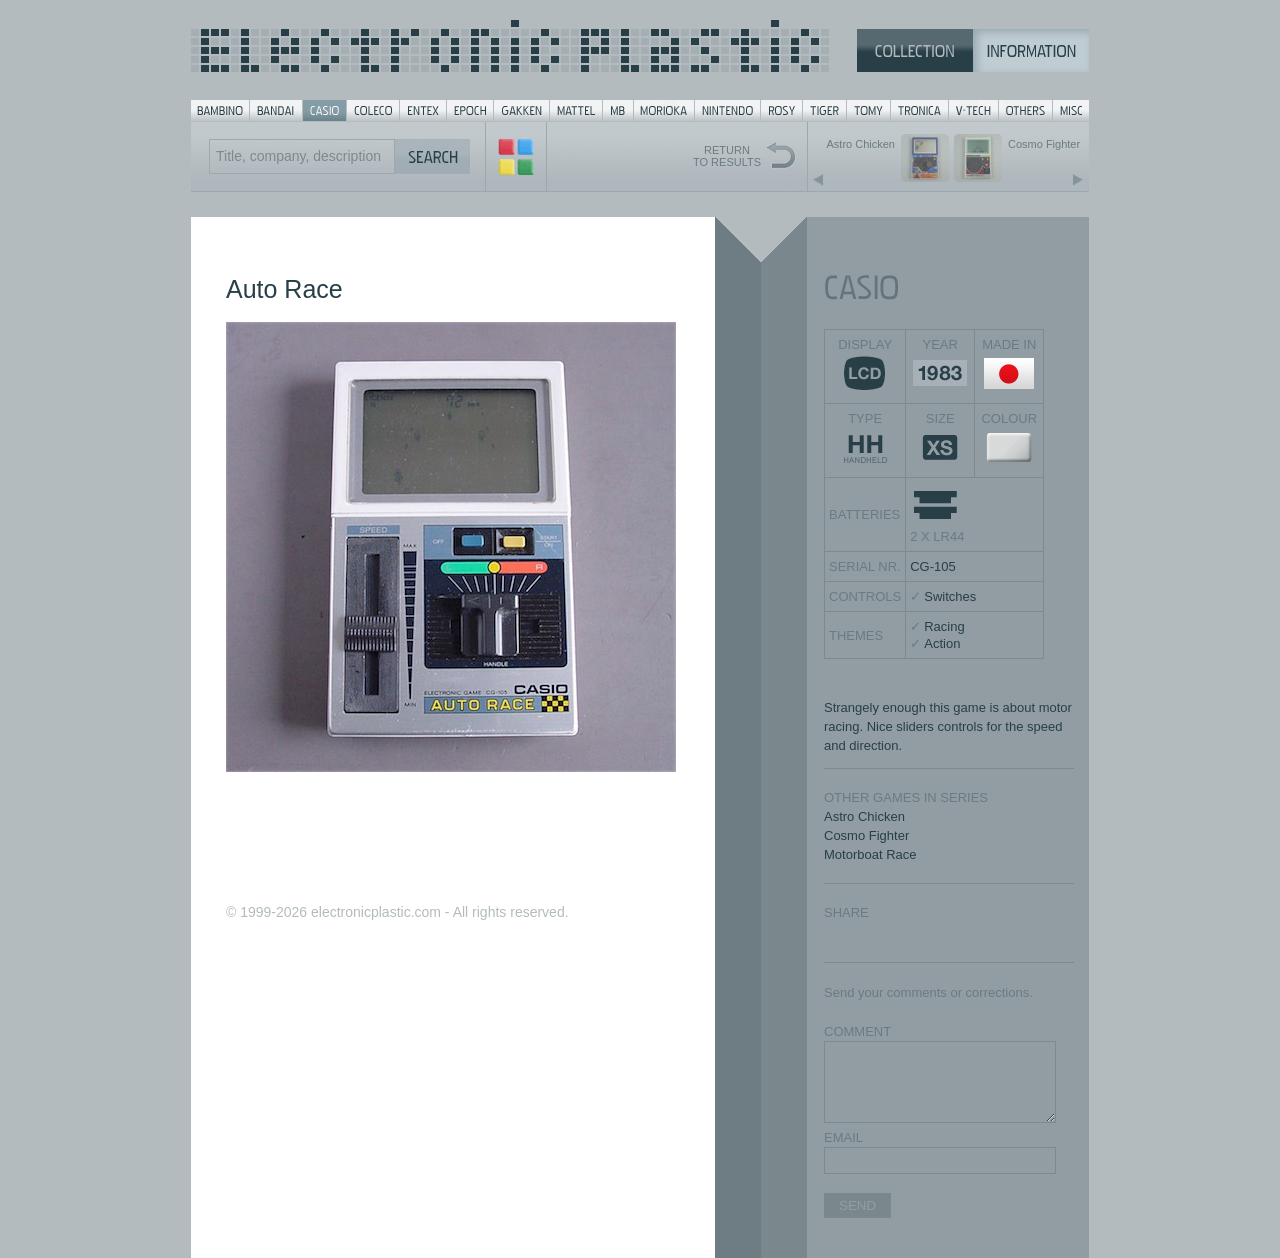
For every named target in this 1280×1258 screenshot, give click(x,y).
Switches (950, 596)
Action (942, 643)
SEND (857, 1205)
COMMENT (857, 1031)
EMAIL (843, 1137)
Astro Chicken (864, 816)
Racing (944, 626)
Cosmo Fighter (866, 835)
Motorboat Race (870, 854)
